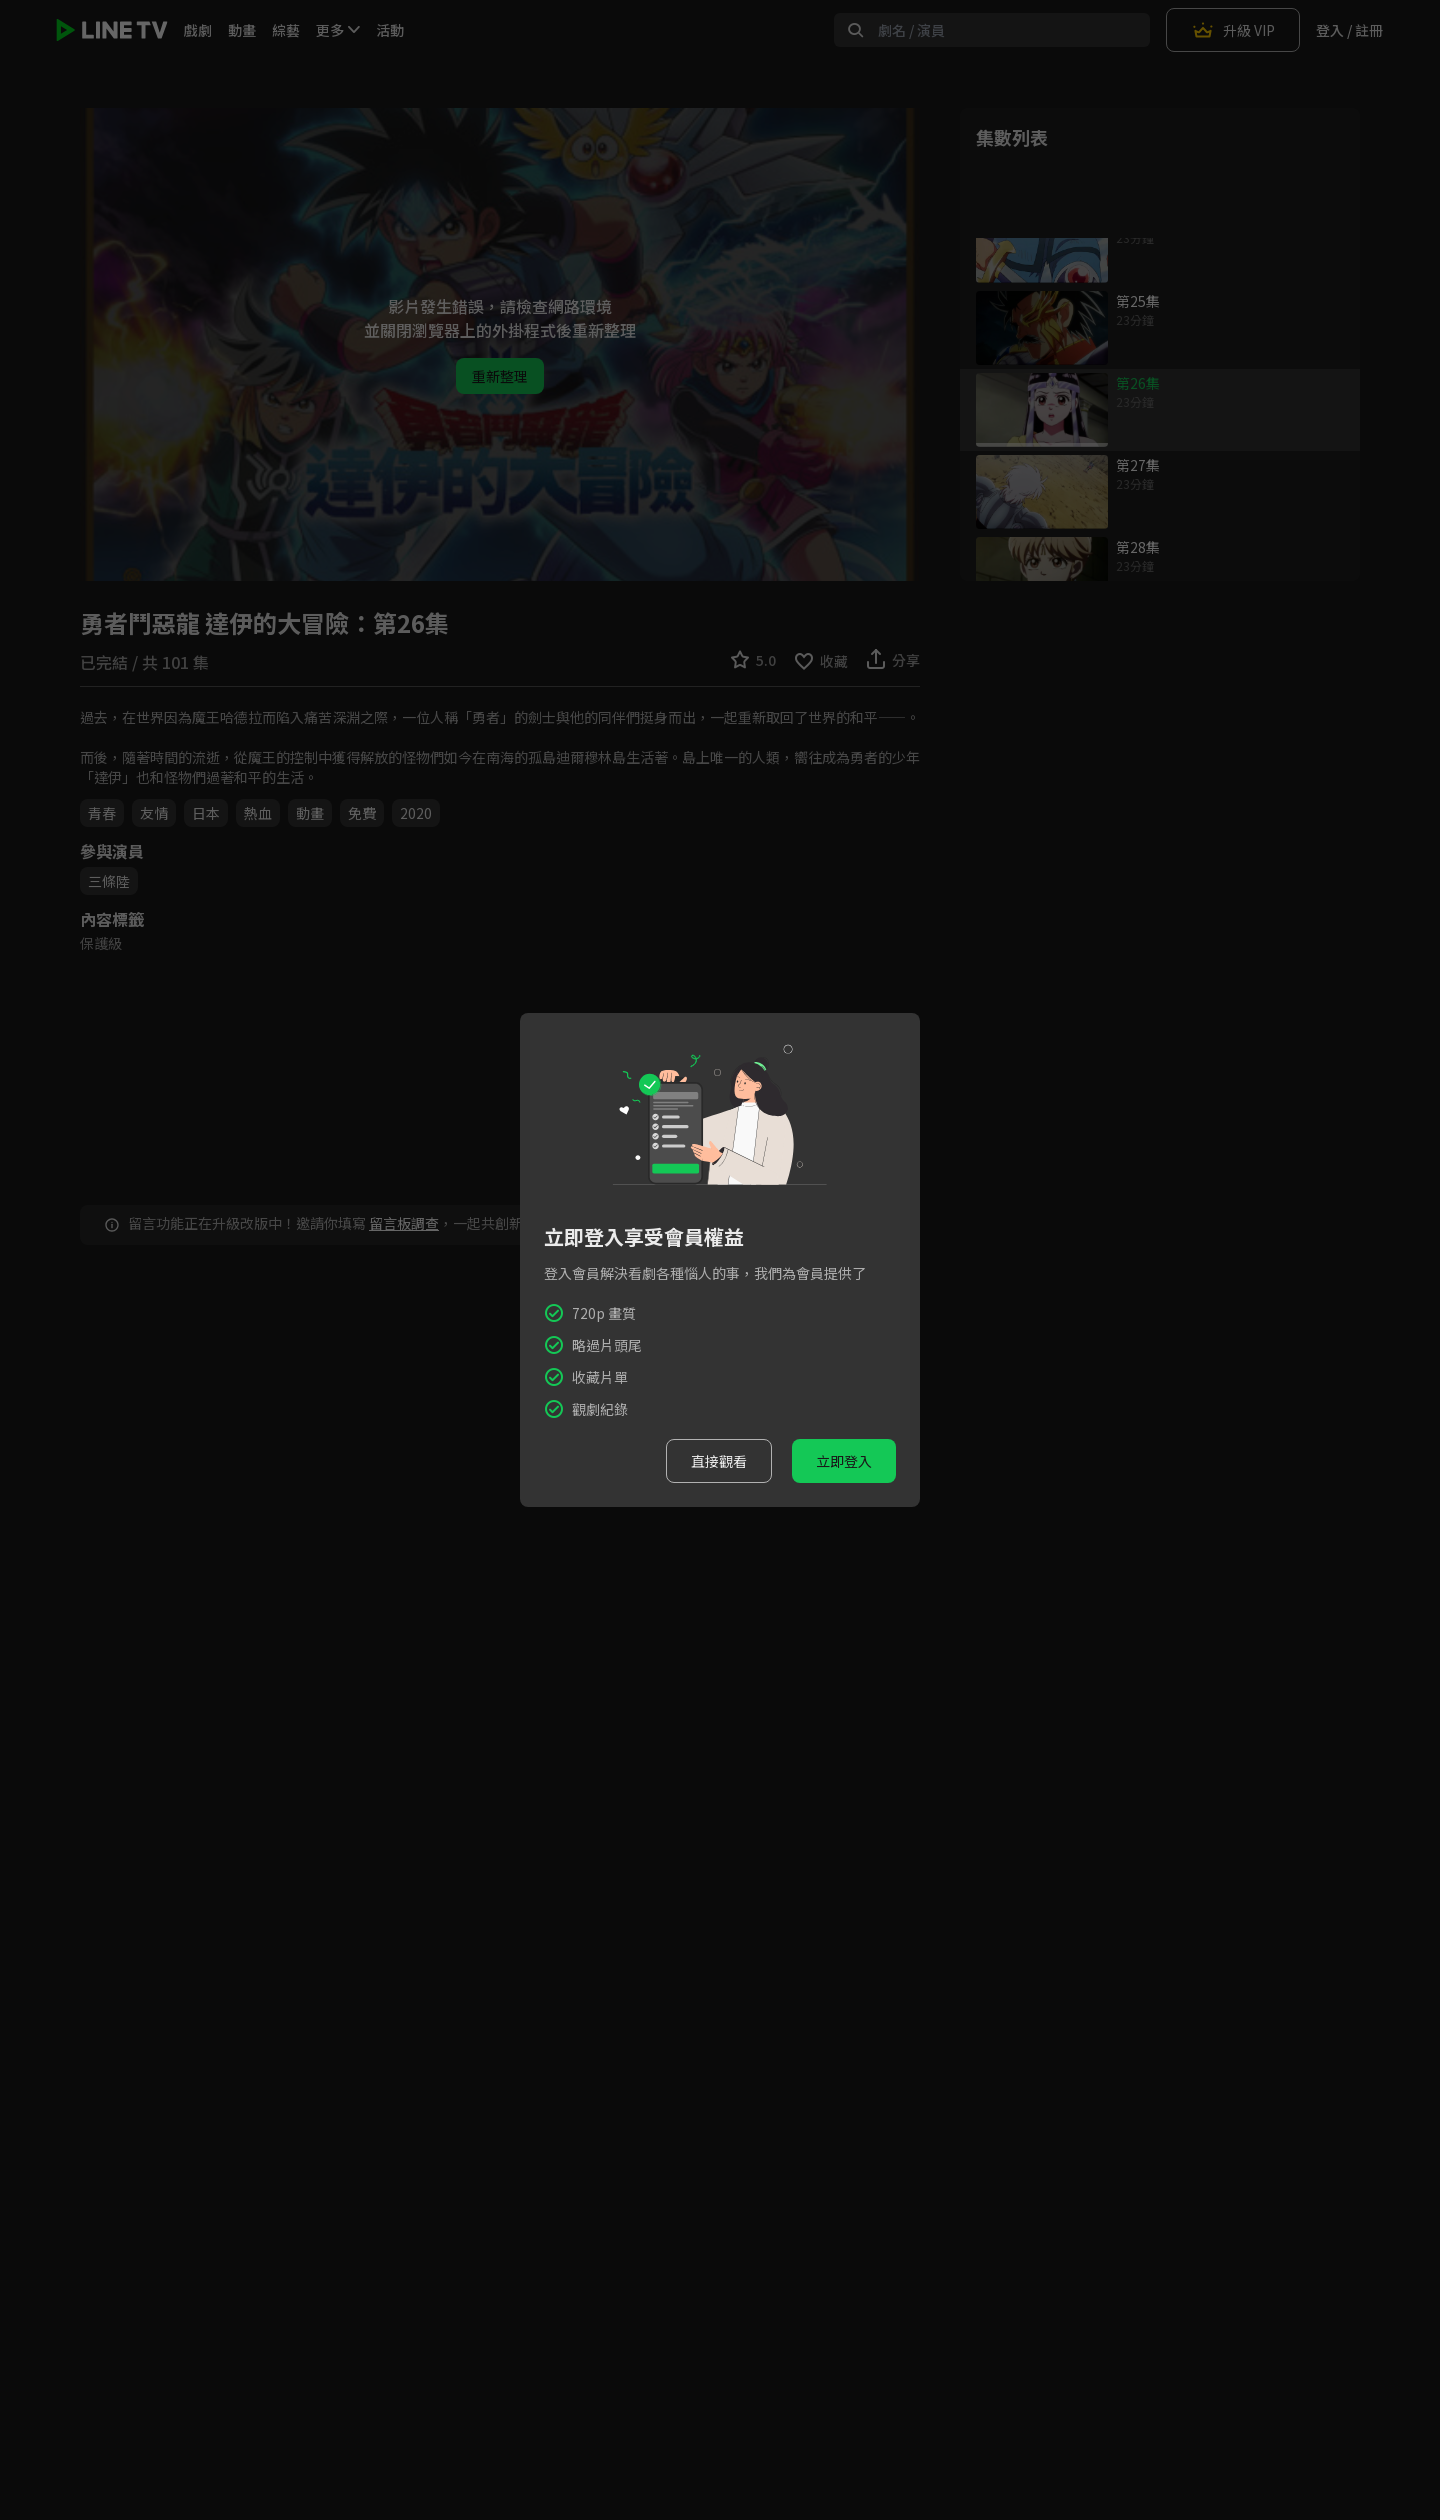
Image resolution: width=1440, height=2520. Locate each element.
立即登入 (844, 1461)
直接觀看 (719, 1461)
